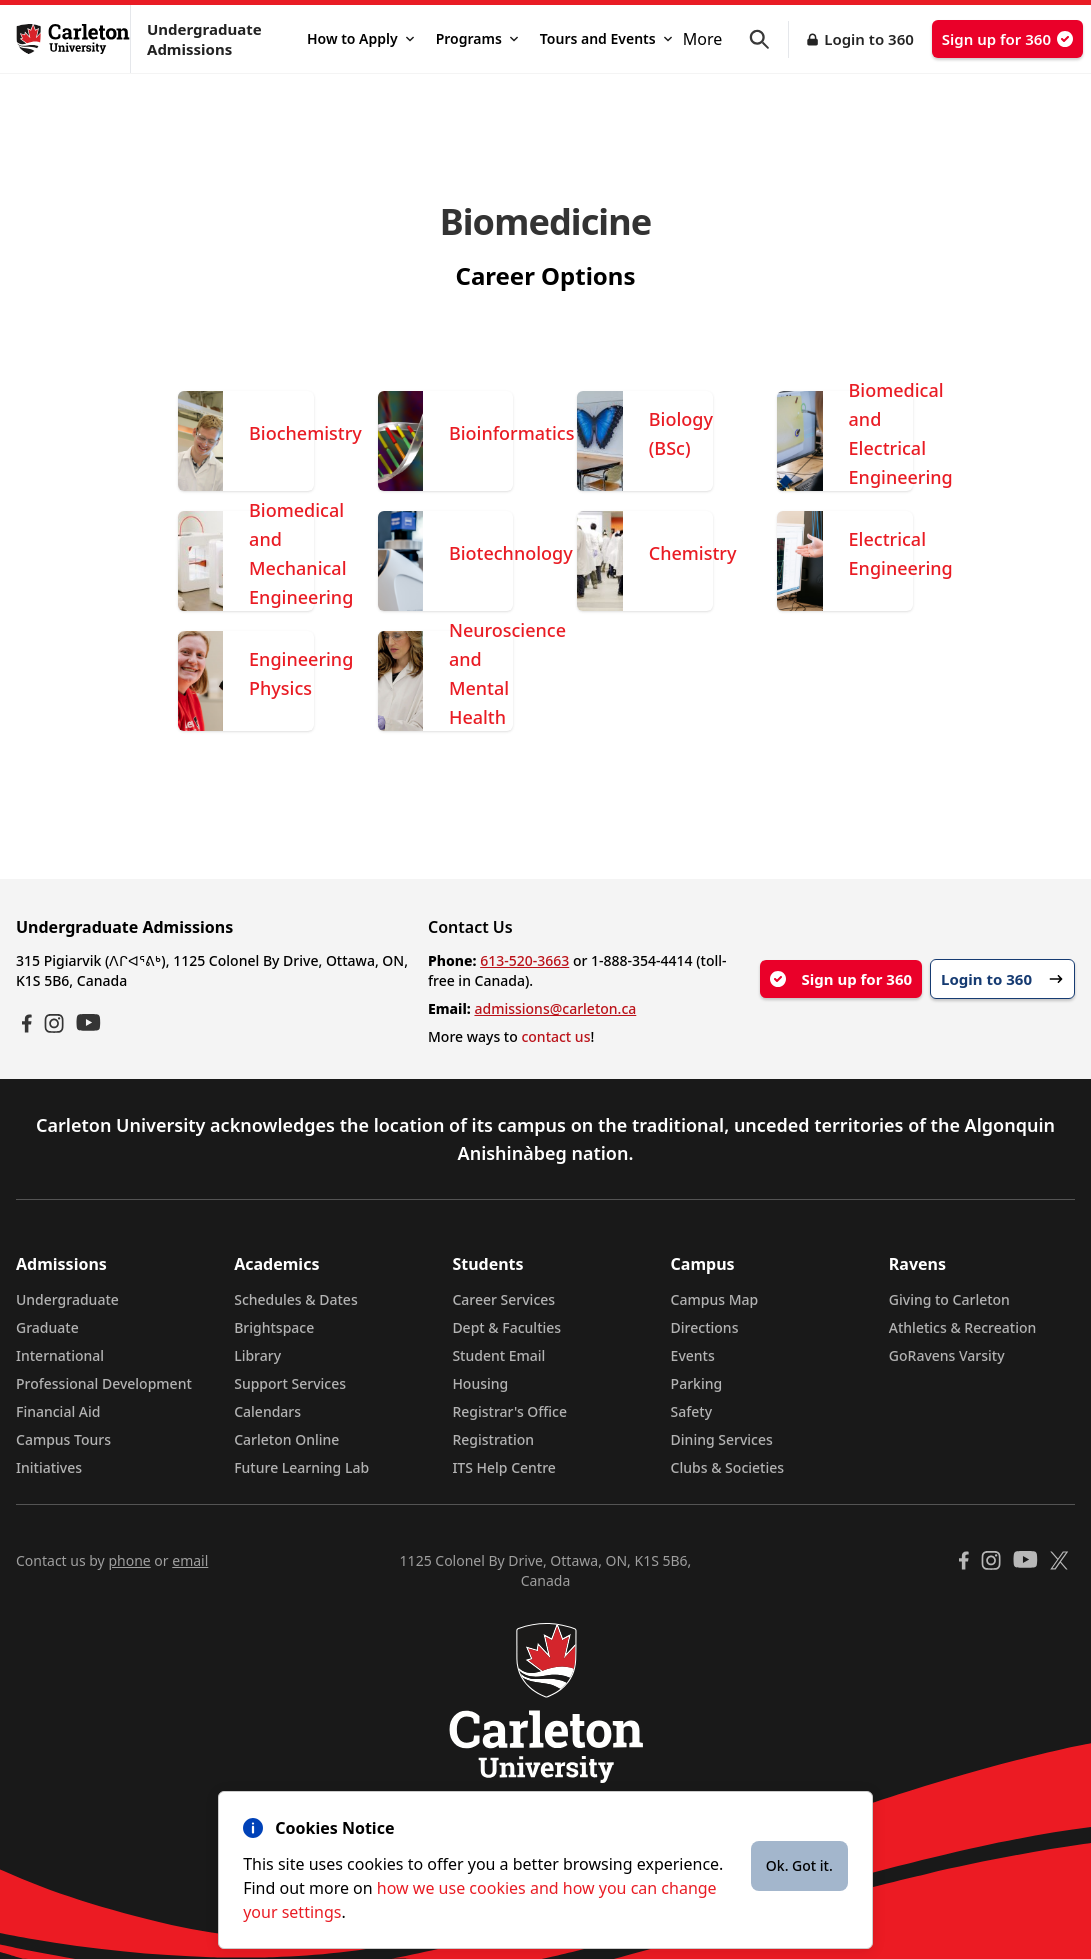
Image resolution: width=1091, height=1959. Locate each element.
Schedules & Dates (296, 1299)
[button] (769, 39)
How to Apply (360, 38)
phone (129, 1560)
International (60, 1355)
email (190, 1560)
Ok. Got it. (799, 1865)
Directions (705, 1327)
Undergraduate (67, 1299)
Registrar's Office (509, 1411)
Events (693, 1355)
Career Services (503, 1299)
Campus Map (715, 1299)
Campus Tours (63, 1439)
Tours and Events (606, 38)
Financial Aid (58, 1411)
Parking (697, 1383)
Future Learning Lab (301, 1467)
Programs (477, 38)
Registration (493, 1439)
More (703, 39)
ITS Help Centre (504, 1467)
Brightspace (274, 1327)
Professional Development (104, 1383)
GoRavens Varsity (947, 1355)
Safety (692, 1411)
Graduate (47, 1327)
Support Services (290, 1383)
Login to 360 (869, 39)
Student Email (498, 1355)
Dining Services (722, 1439)
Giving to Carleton (949, 1299)
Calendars (267, 1411)
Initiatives (49, 1467)
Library (257, 1355)
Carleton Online (286, 1439)
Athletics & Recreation (962, 1327)
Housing (480, 1383)
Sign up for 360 (1007, 39)
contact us (555, 1036)
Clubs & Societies (727, 1467)
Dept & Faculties (506, 1327)
